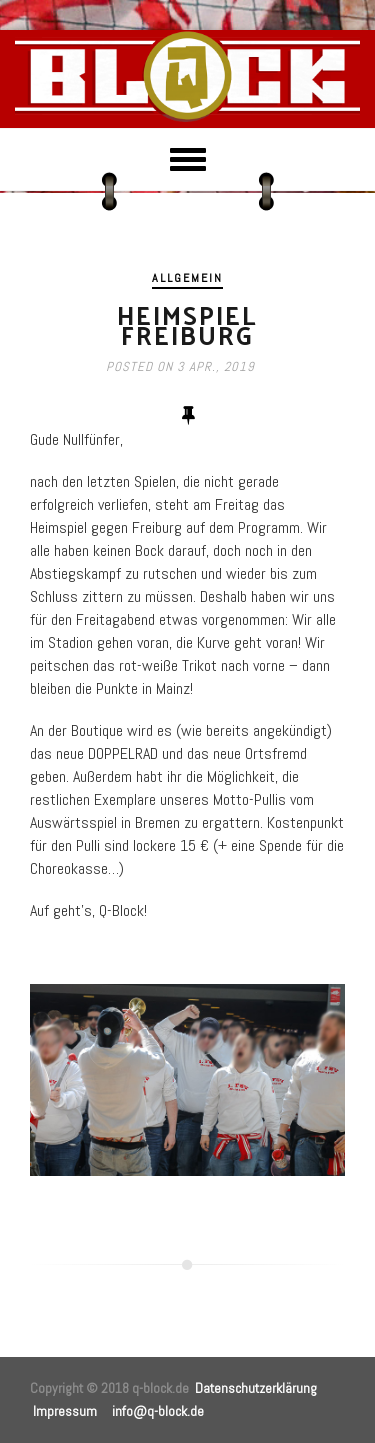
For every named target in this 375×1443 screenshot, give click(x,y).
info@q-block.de (158, 1411)
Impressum (65, 1411)
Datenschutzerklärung (256, 1388)
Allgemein (187, 278)
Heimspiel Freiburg (187, 324)
